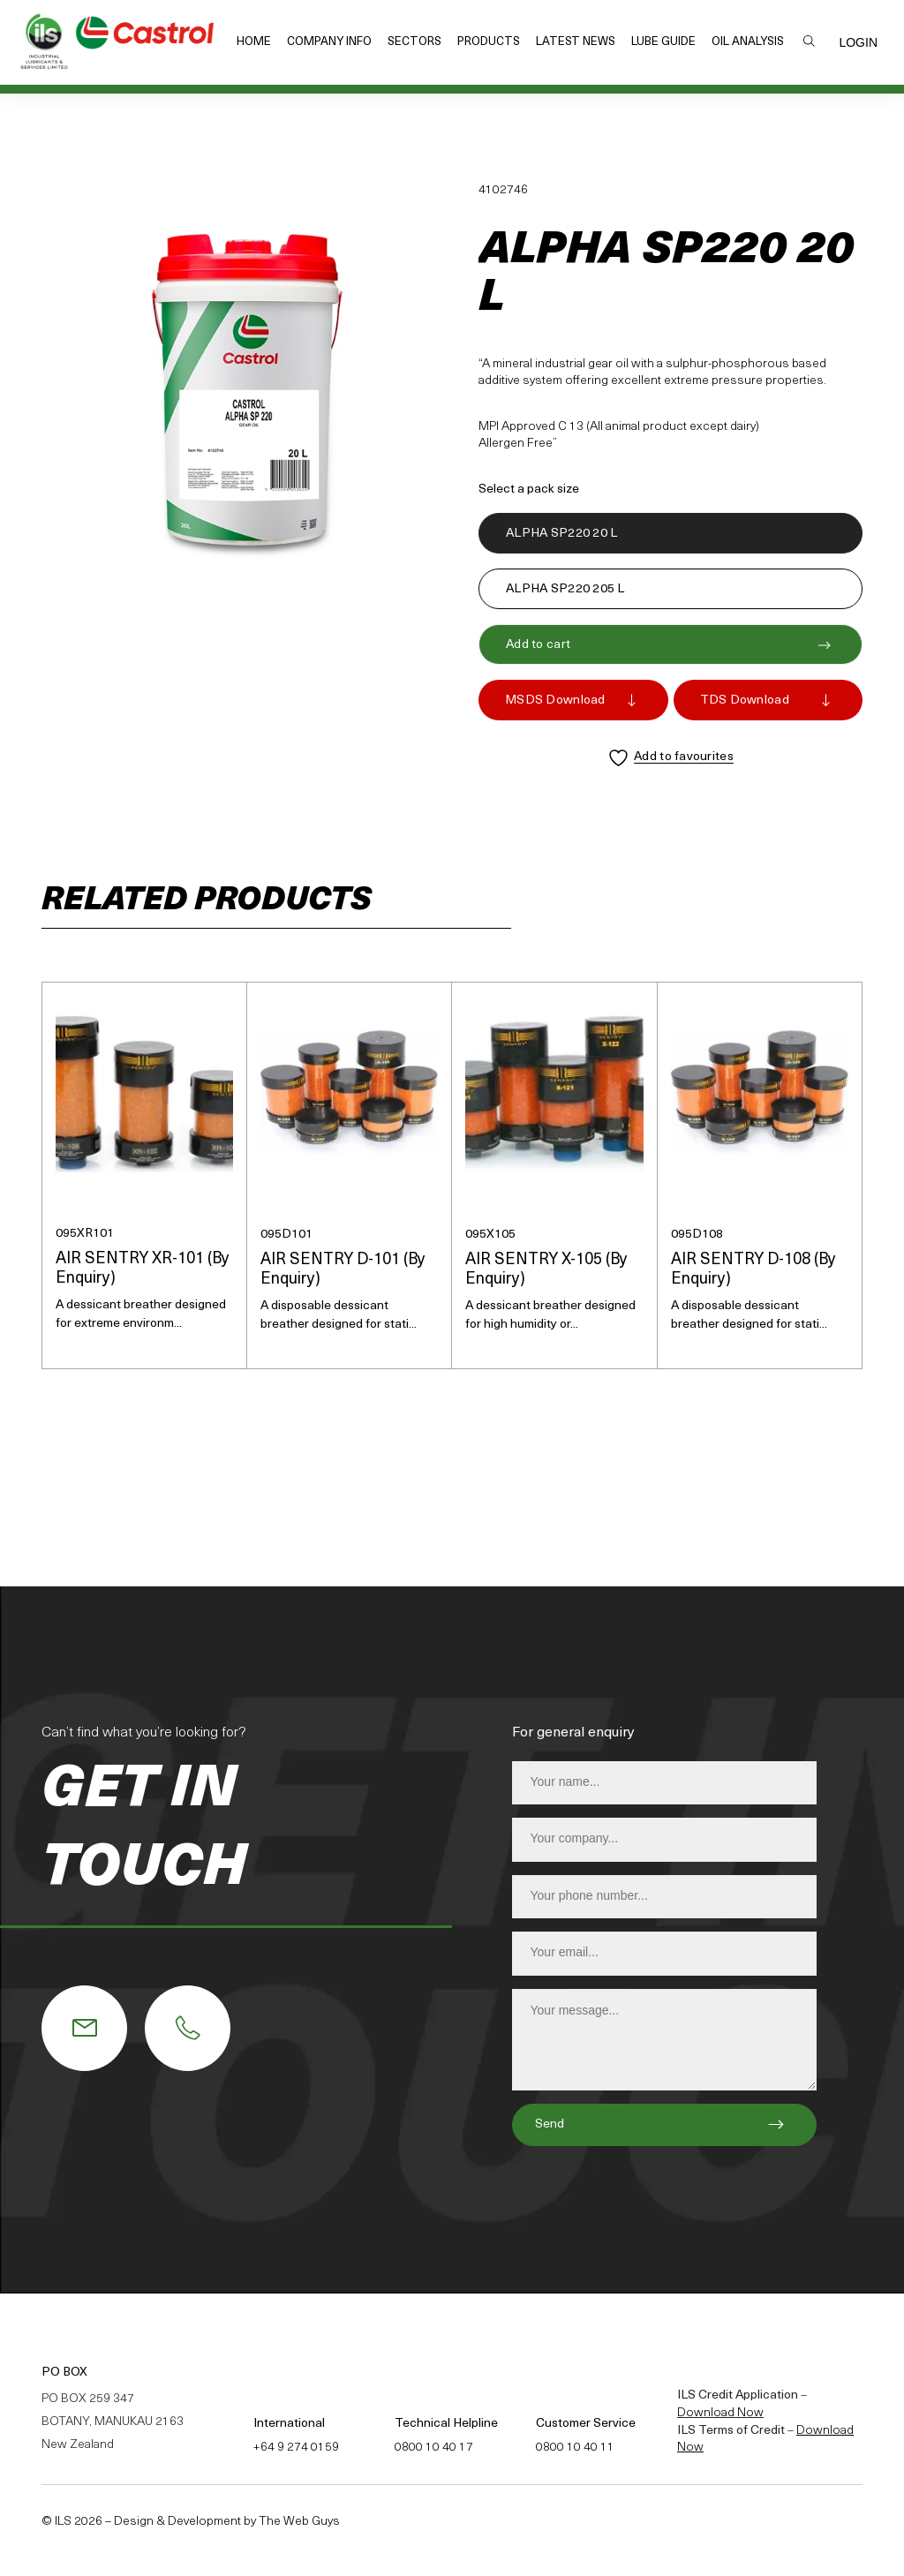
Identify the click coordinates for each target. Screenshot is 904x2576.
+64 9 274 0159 (296, 2447)
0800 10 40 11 (575, 2447)
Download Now (720, 2413)
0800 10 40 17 (434, 2447)
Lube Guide (663, 42)
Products (488, 42)
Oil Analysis (748, 42)
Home (254, 42)
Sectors (414, 42)
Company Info (329, 42)
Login (858, 42)
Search (808, 40)
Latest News (575, 42)
